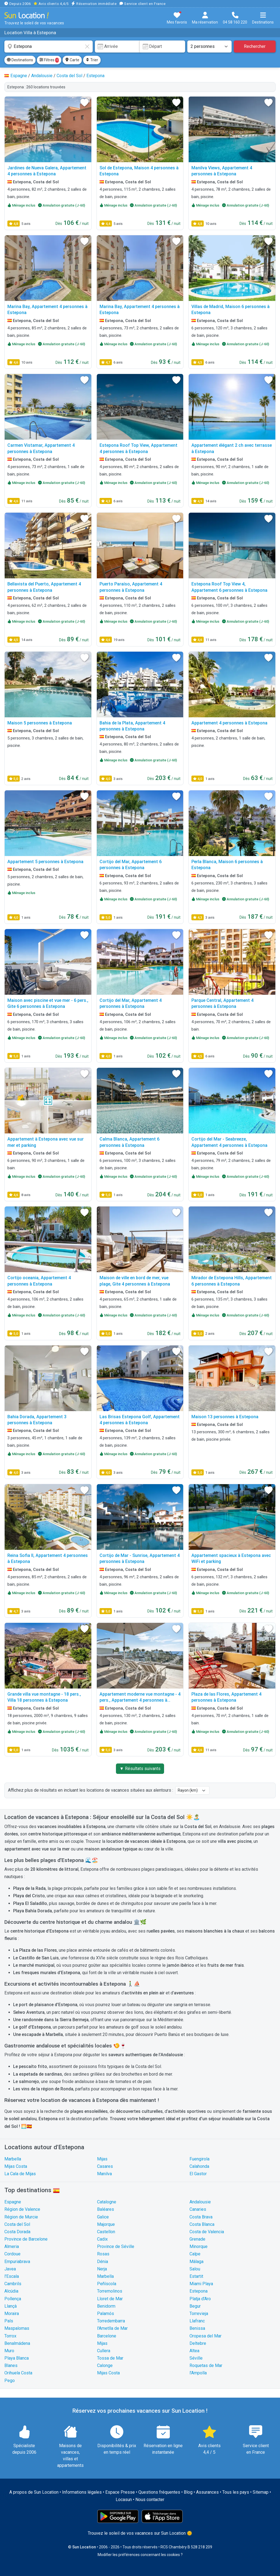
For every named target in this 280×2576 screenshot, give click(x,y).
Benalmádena (17, 2343)
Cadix (102, 2239)
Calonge (105, 2365)
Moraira (11, 2313)
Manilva (104, 2173)
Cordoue (12, 2253)
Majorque (106, 2224)
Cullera (103, 2350)
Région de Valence (22, 2209)
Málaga (196, 2261)
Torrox (10, 2336)
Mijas (102, 2159)
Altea (194, 2350)
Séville (196, 2358)
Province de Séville (115, 2246)
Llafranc (197, 2320)
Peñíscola (106, 2283)
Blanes (11, 2365)
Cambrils (12, 2283)
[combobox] (48, 46)
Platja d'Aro (200, 2298)
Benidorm (106, 2306)
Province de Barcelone (26, 2239)
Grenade (197, 2239)
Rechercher (255, 46)
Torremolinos (109, 2291)
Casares (105, 2166)
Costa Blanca (201, 2224)
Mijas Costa (15, 2166)
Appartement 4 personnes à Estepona (229, 723)
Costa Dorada (17, 2231)
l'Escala (11, 2276)
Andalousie (200, 2201)
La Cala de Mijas (20, 2173)
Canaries (197, 2209)
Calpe (194, 2253)
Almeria (11, 2246)
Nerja (102, 2269)
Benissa (197, 2328)
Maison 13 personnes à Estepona (224, 1416)
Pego (9, 2380)
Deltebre (197, 2343)
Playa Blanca (16, 2358)
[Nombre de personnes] (209, 46)
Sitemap (261, 2492)
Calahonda (199, 2166)
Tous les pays (235, 2492)
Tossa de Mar (110, 2358)
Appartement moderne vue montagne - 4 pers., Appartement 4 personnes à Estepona (140, 1700)
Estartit (196, 2276)
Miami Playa (201, 2283)
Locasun (124, 2499)
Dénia (102, 2261)
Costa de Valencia (206, 2231)
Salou (194, 2269)
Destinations (20, 60)
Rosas (103, 2253)
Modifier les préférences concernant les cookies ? (140, 2554)
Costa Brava (200, 2217)
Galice (103, 2217)
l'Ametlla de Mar (112, 2328)
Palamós (105, 2313)
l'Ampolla (198, 2372)
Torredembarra (111, 2320)
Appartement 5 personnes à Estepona (45, 861)
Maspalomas (16, 2328)
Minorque (198, 2246)
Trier (92, 60)
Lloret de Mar (110, 2298)
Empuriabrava (17, 2261)
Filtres (49, 60)
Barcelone (106, 2336)
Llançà (10, 2306)
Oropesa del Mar (205, 2336)
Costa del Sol (17, 2224)
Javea (10, 2269)
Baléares (105, 2209)
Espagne (12, 2201)
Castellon (106, 2231)
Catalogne (106, 2201)
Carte (72, 60)
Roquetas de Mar (205, 2365)
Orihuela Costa (18, 2372)
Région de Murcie (21, 2217)
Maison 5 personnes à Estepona (39, 723)
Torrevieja (198, 2313)
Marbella (12, 2159)
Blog (188, 2492)
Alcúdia (11, 2291)
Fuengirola (199, 2159)
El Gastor (198, 2173)
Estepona (198, 2291)
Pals (8, 2320)
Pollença (12, 2298)
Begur (195, 2306)
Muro (9, 2350)
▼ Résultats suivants (140, 1768)
